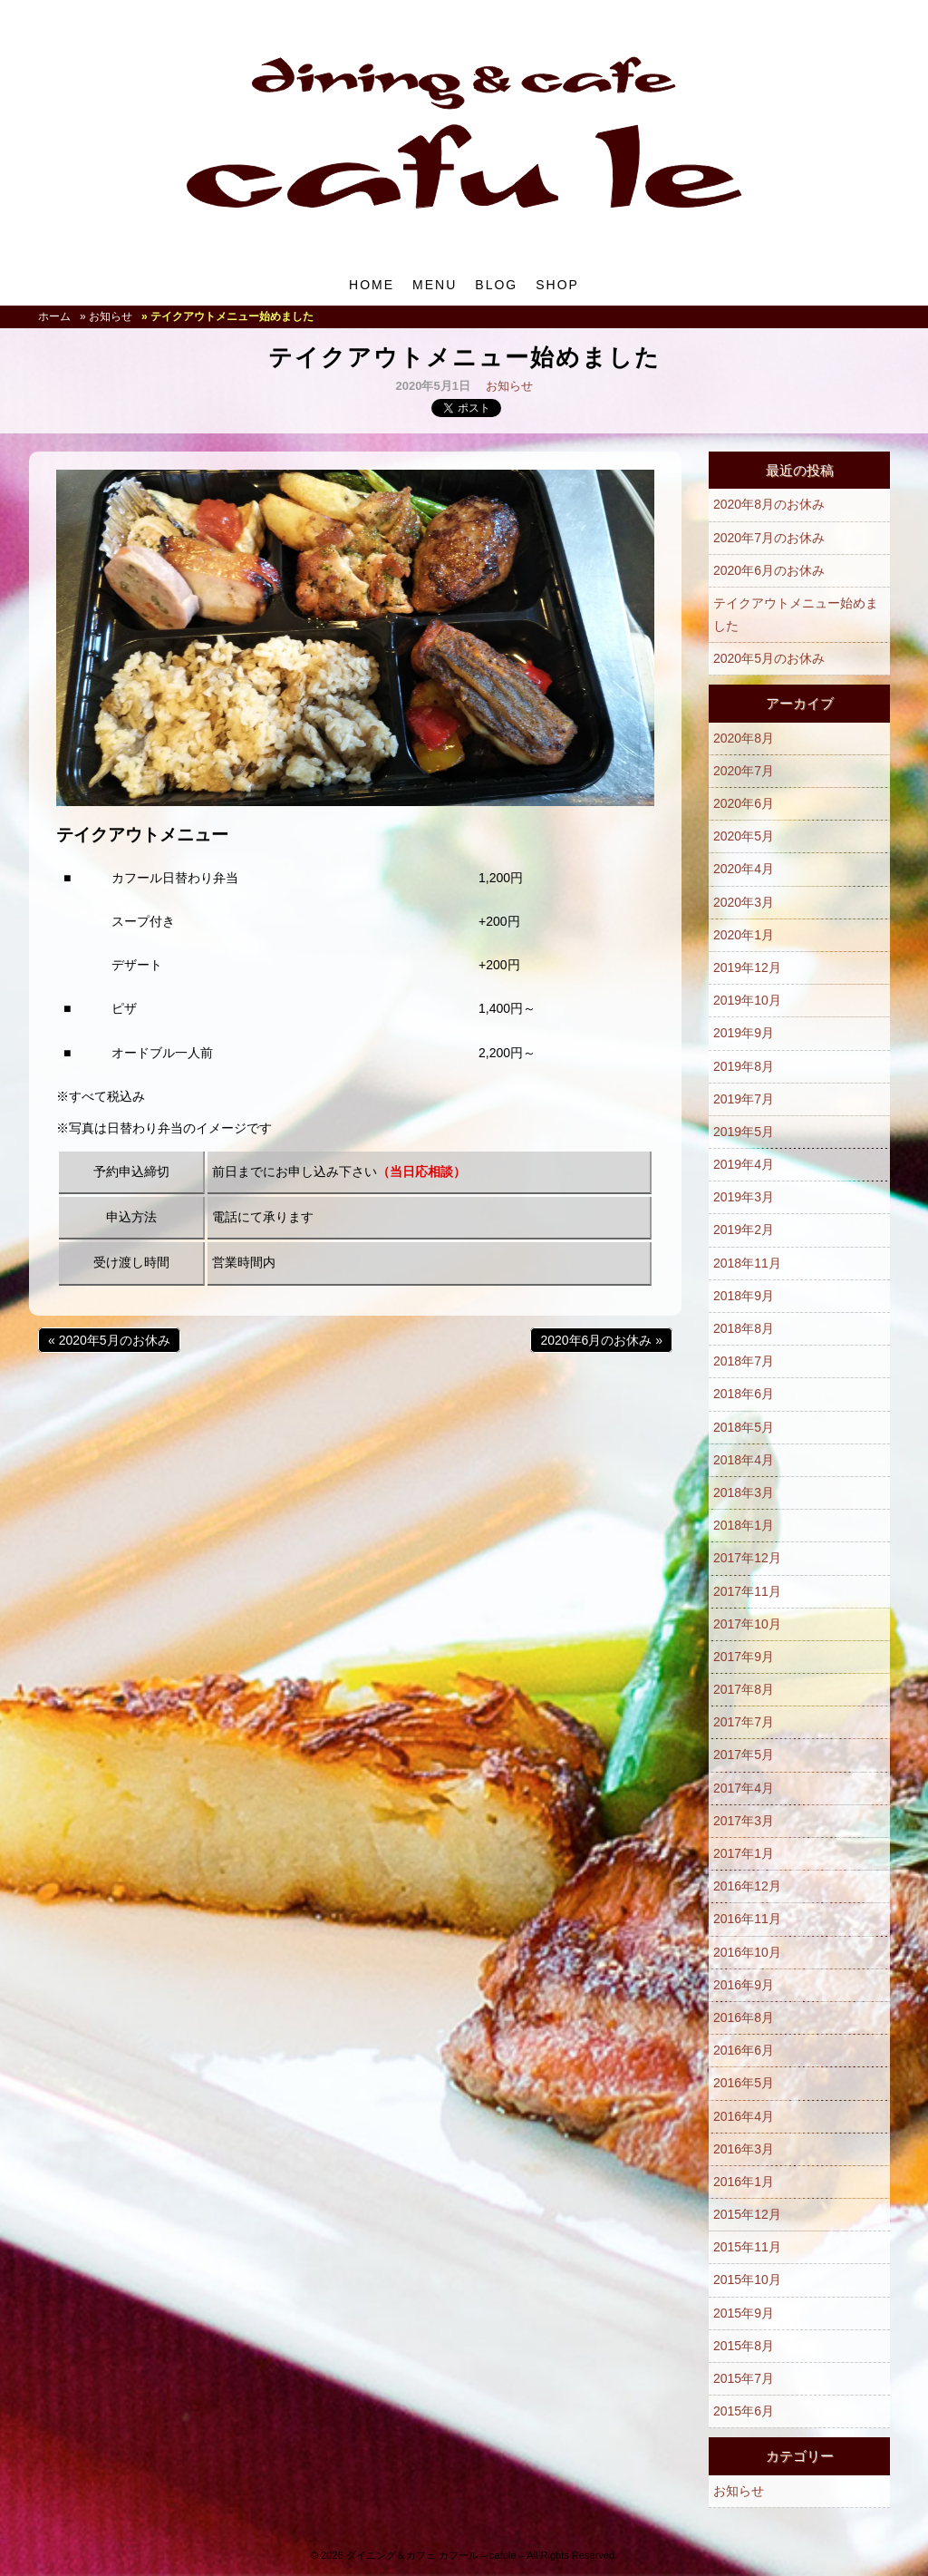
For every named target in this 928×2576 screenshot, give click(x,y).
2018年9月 (743, 1295)
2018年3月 (743, 1492)
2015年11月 (747, 2247)
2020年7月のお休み (769, 537)
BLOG (496, 284)
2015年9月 (743, 2313)
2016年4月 (743, 2116)
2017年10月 (747, 1624)
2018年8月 (743, 1328)
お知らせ (509, 386)
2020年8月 (743, 738)
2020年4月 (743, 868)
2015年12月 (747, 2214)
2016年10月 (747, 1952)
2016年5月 (743, 2082)
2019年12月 (747, 967)
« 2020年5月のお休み (109, 1340)
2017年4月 (743, 1788)
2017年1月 (743, 1853)
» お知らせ (106, 316)
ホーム (54, 316)
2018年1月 (743, 1525)
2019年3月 (743, 1197)
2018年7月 (743, 1361)
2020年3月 (743, 902)
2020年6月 (743, 803)
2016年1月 (743, 2181)
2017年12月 (747, 1557)
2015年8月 (743, 2345)
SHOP (557, 284)
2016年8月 (743, 2017)
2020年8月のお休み (769, 504)
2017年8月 (743, 1689)
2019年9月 (743, 1033)
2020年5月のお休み (769, 658)
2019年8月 (743, 1066)
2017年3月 (743, 1820)
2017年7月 (743, 1722)
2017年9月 (743, 1656)
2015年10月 (747, 2279)
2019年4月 (743, 1164)
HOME (371, 284)
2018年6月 (743, 1393)
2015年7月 (743, 2378)
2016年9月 (743, 1985)
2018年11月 (747, 1263)
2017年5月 (743, 1754)
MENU (434, 284)
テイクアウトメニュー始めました (795, 614)
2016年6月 (743, 2050)
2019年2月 (743, 1229)
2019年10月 (747, 1000)
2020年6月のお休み (769, 570)
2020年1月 (743, 935)
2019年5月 (743, 1131)
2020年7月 (743, 770)
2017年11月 (747, 1591)
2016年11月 (747, 1918)
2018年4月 (743, 1460)
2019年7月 (743, 1099)
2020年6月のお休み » (601, 1340)
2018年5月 (743, 1427)
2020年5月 (743, 836)
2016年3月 (743, 2149)
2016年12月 (747, 1886)
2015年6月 (743, 2411)
